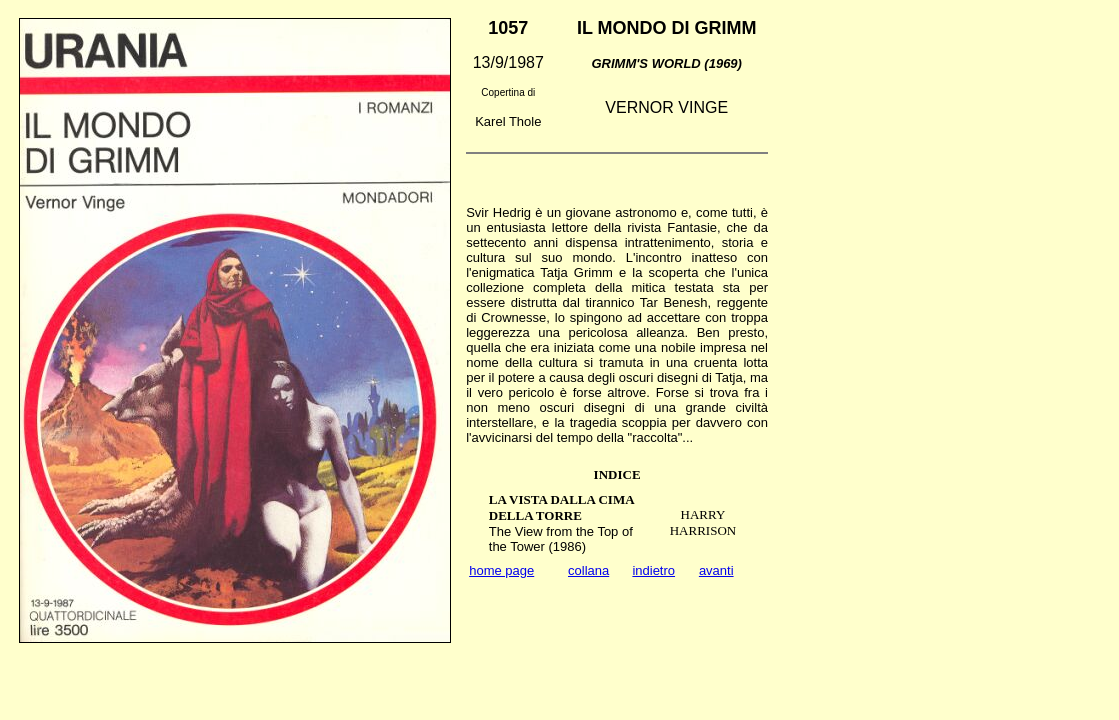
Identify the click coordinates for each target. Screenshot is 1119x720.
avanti (716, 570)
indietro (653, 570)
